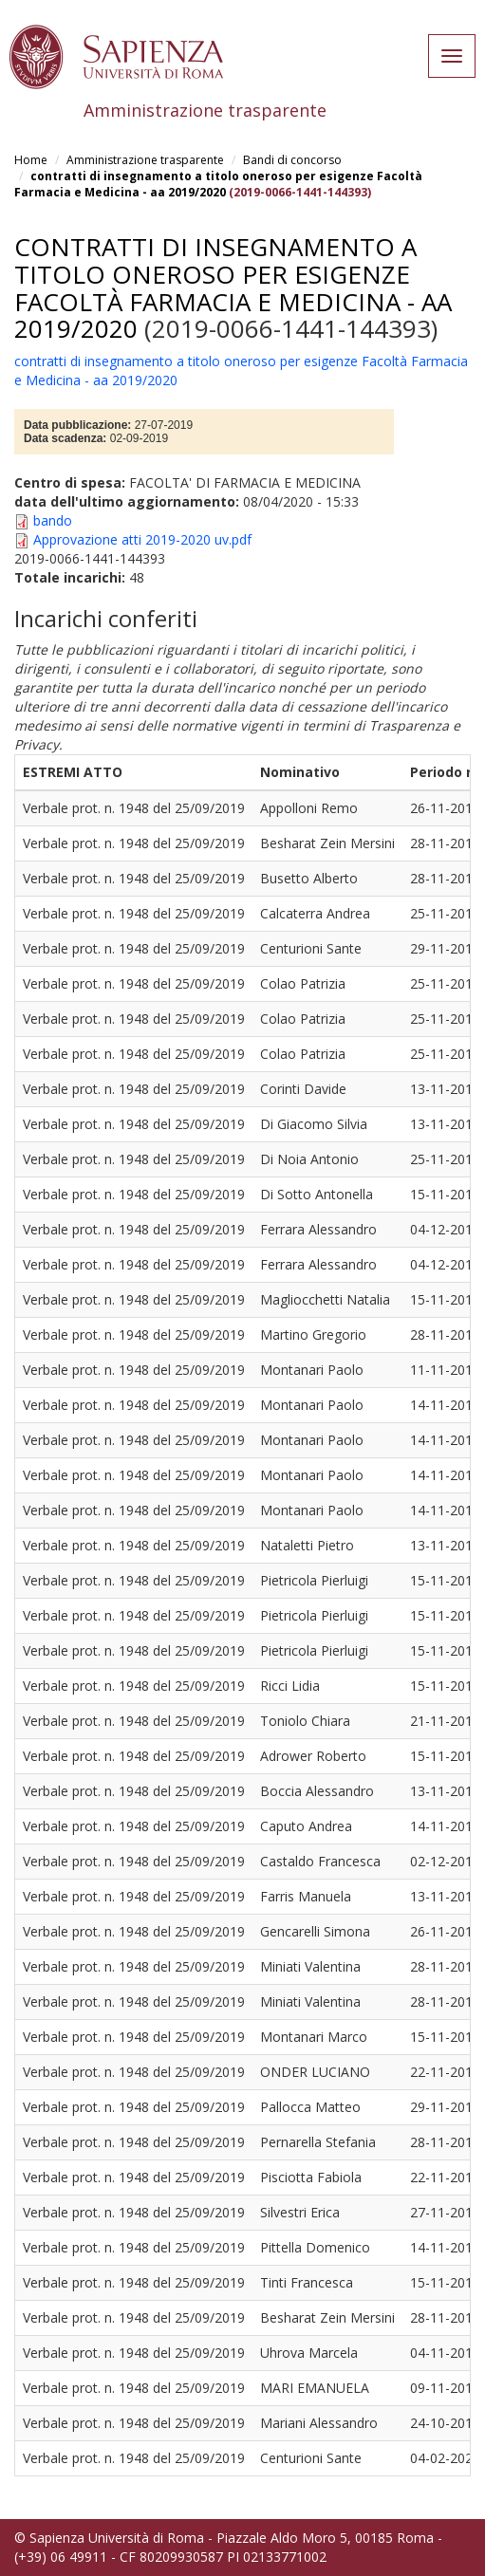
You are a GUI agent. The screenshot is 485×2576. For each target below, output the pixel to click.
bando (52, 520)
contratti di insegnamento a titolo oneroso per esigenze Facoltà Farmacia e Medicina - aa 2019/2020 (218, 184)
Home (30, 160)
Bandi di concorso (292, 160)
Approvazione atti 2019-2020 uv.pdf (142, 539)
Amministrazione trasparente (145, 160)
